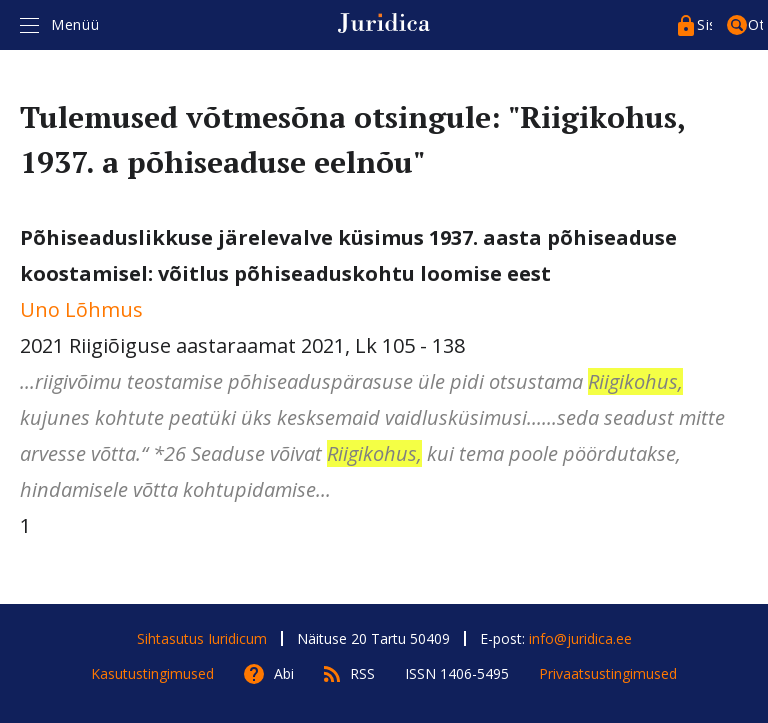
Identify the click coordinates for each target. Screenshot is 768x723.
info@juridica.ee (580, 638)
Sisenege (704, 24)
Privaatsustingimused (608, 673)
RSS (362, 673)
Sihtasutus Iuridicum (202, 638)
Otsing (755, 24)
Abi (284, 673)
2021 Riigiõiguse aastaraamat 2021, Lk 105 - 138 (384, 366)
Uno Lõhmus (81, 309)
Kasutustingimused (152, 673)
